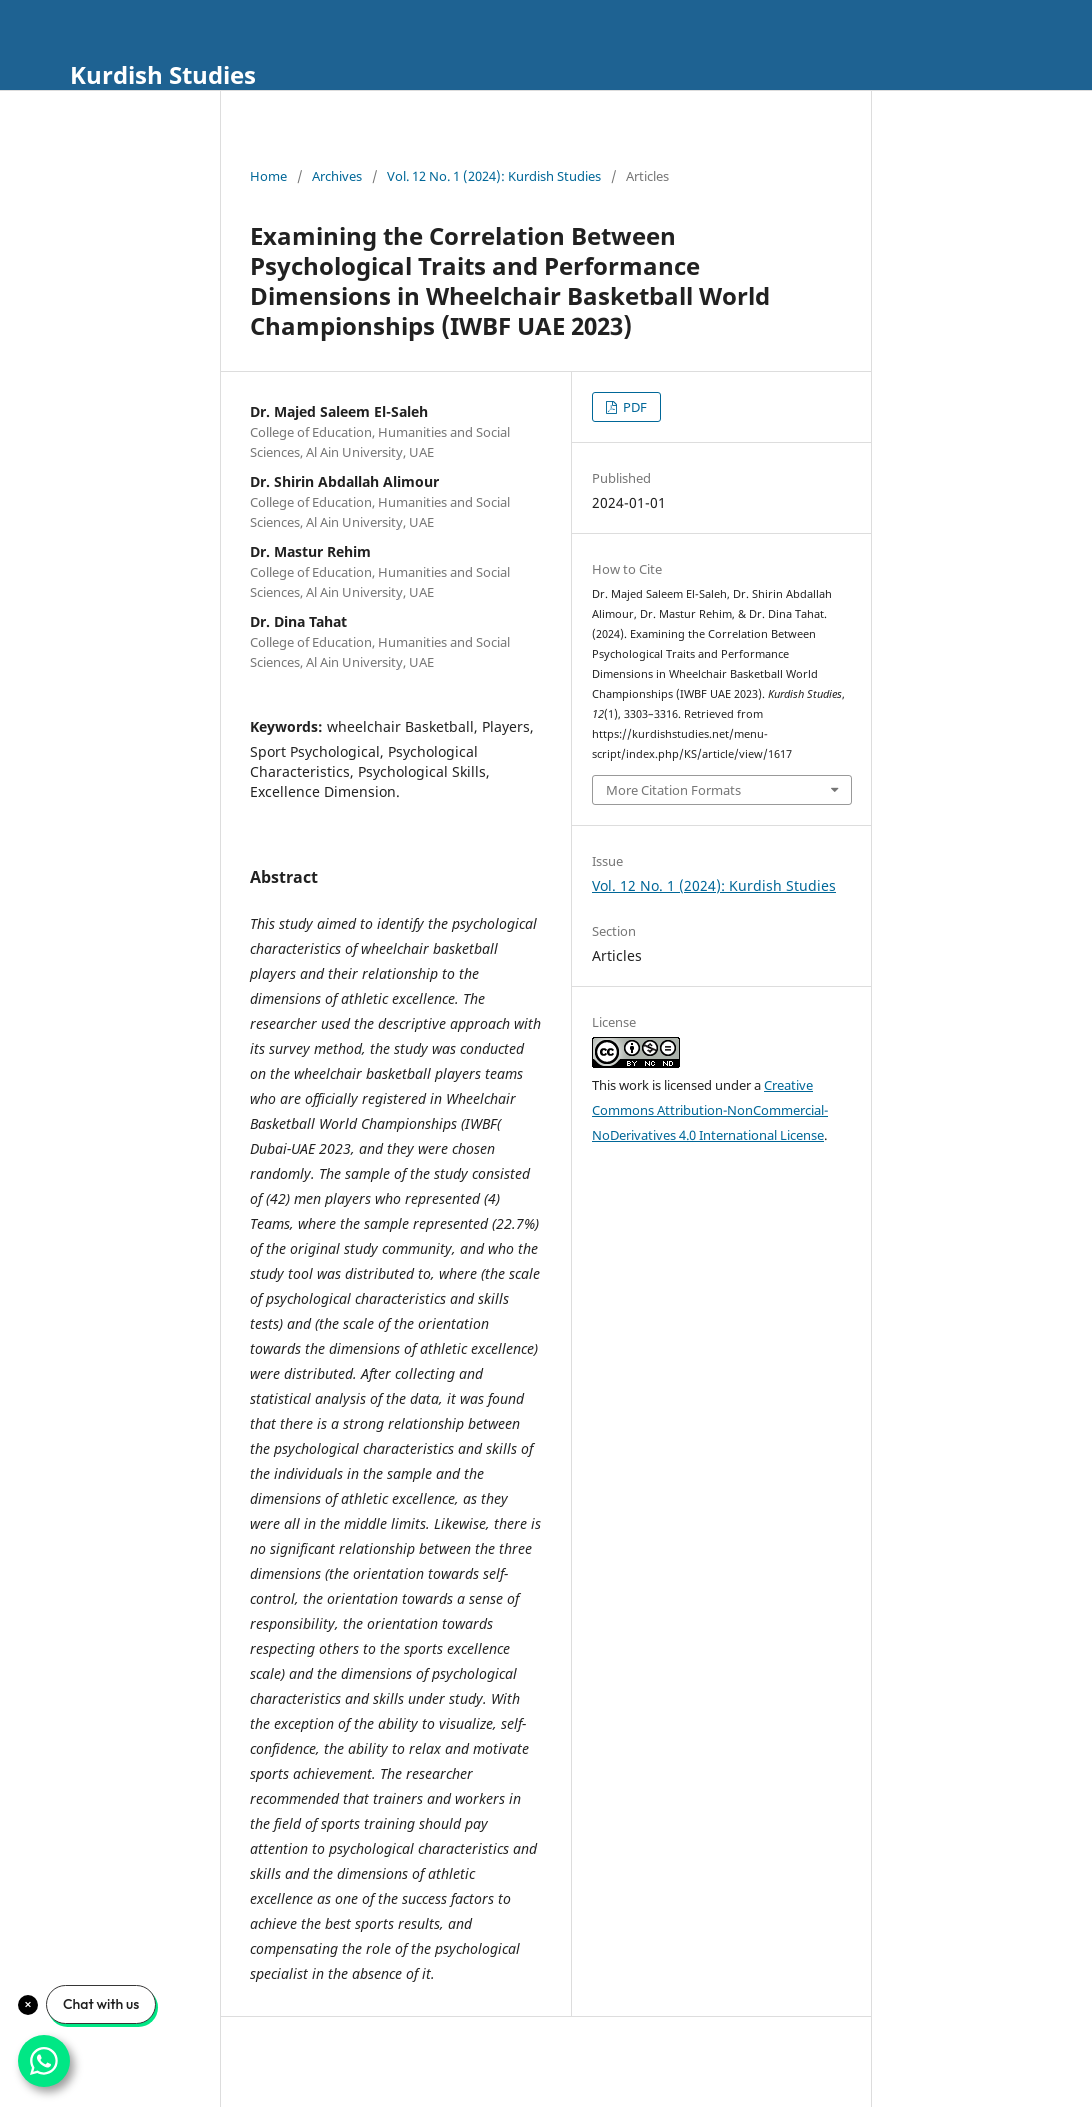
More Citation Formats (673, 790)
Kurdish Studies (163, 74)
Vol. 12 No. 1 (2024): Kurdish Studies (494, 176)
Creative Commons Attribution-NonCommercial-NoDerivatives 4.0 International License (710, 1110)
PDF (633, 407)
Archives (337, 176)
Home (268, 176)
